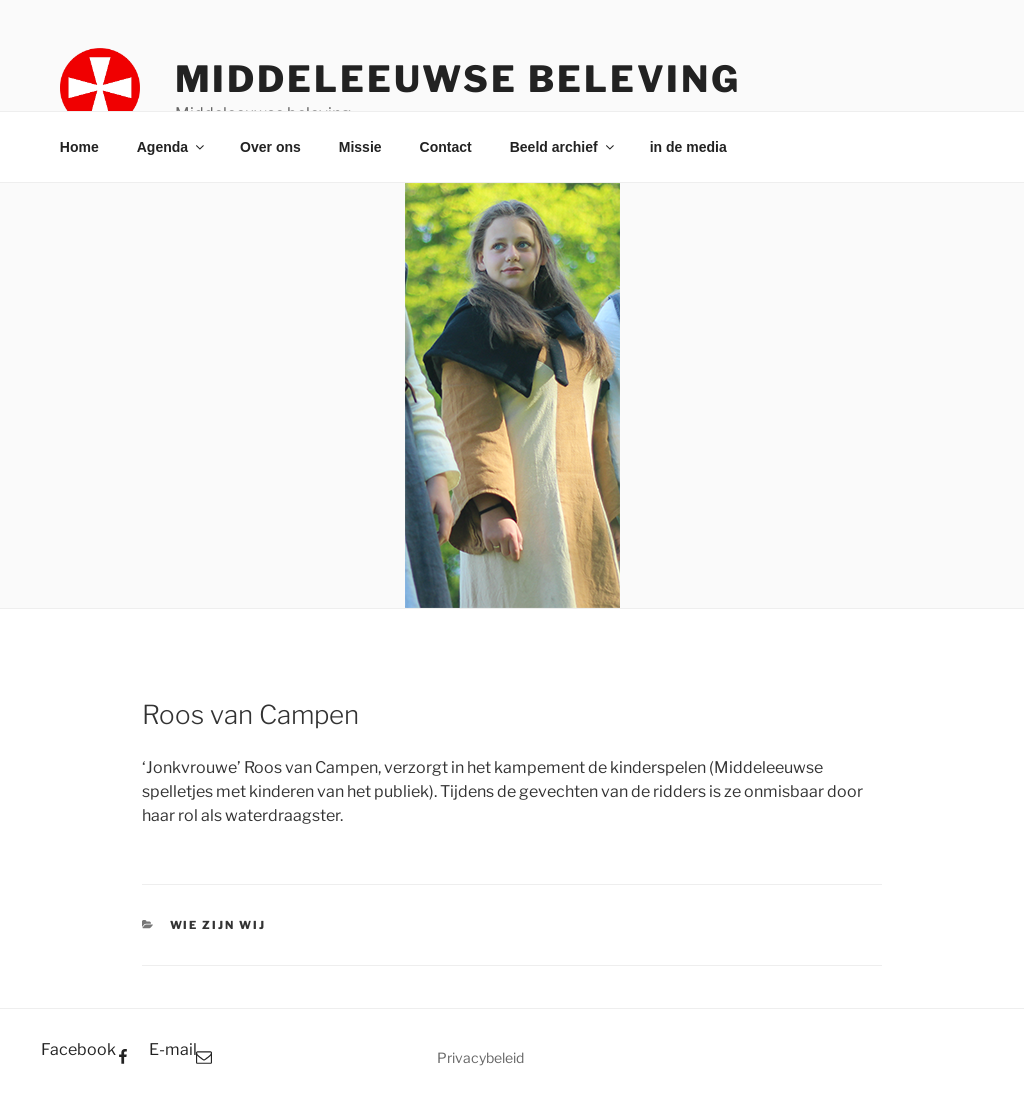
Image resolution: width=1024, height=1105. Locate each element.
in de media (688, 147)
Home (79, 147)
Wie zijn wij (218, 925)
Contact (446, 147)
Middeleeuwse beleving (458, 79)
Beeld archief (563, 147)
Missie (360, 147)
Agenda (172, 147)
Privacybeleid (480, 1057)
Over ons (270, 147)
